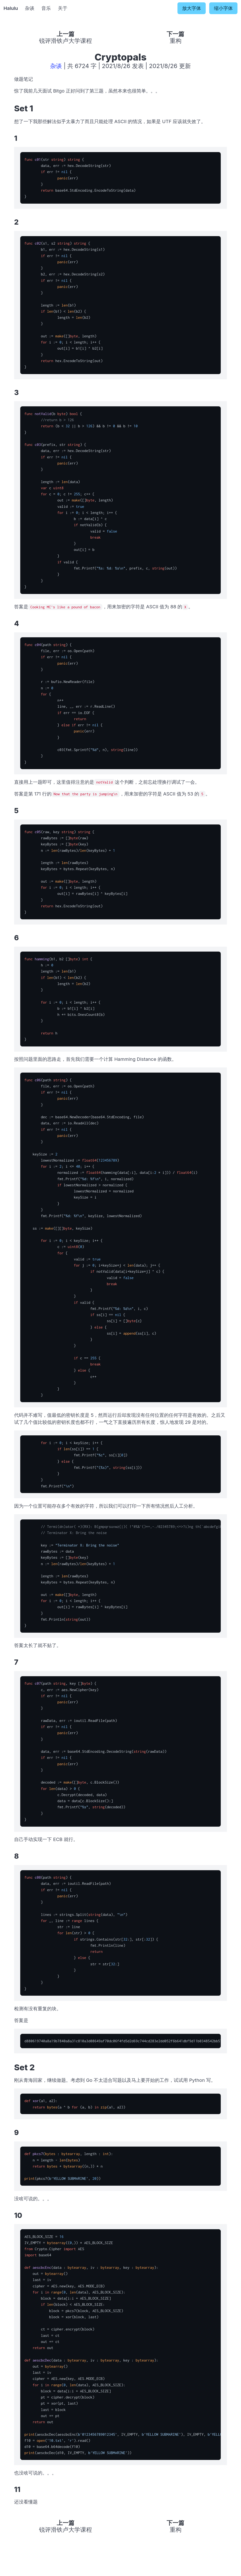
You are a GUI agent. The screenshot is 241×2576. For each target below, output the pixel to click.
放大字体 (191, 8)
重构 (175, 40)
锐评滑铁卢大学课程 (65, 40)
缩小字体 (223, 8)
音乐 (46, 8)
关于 (62, 8)
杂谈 (29, 8)
